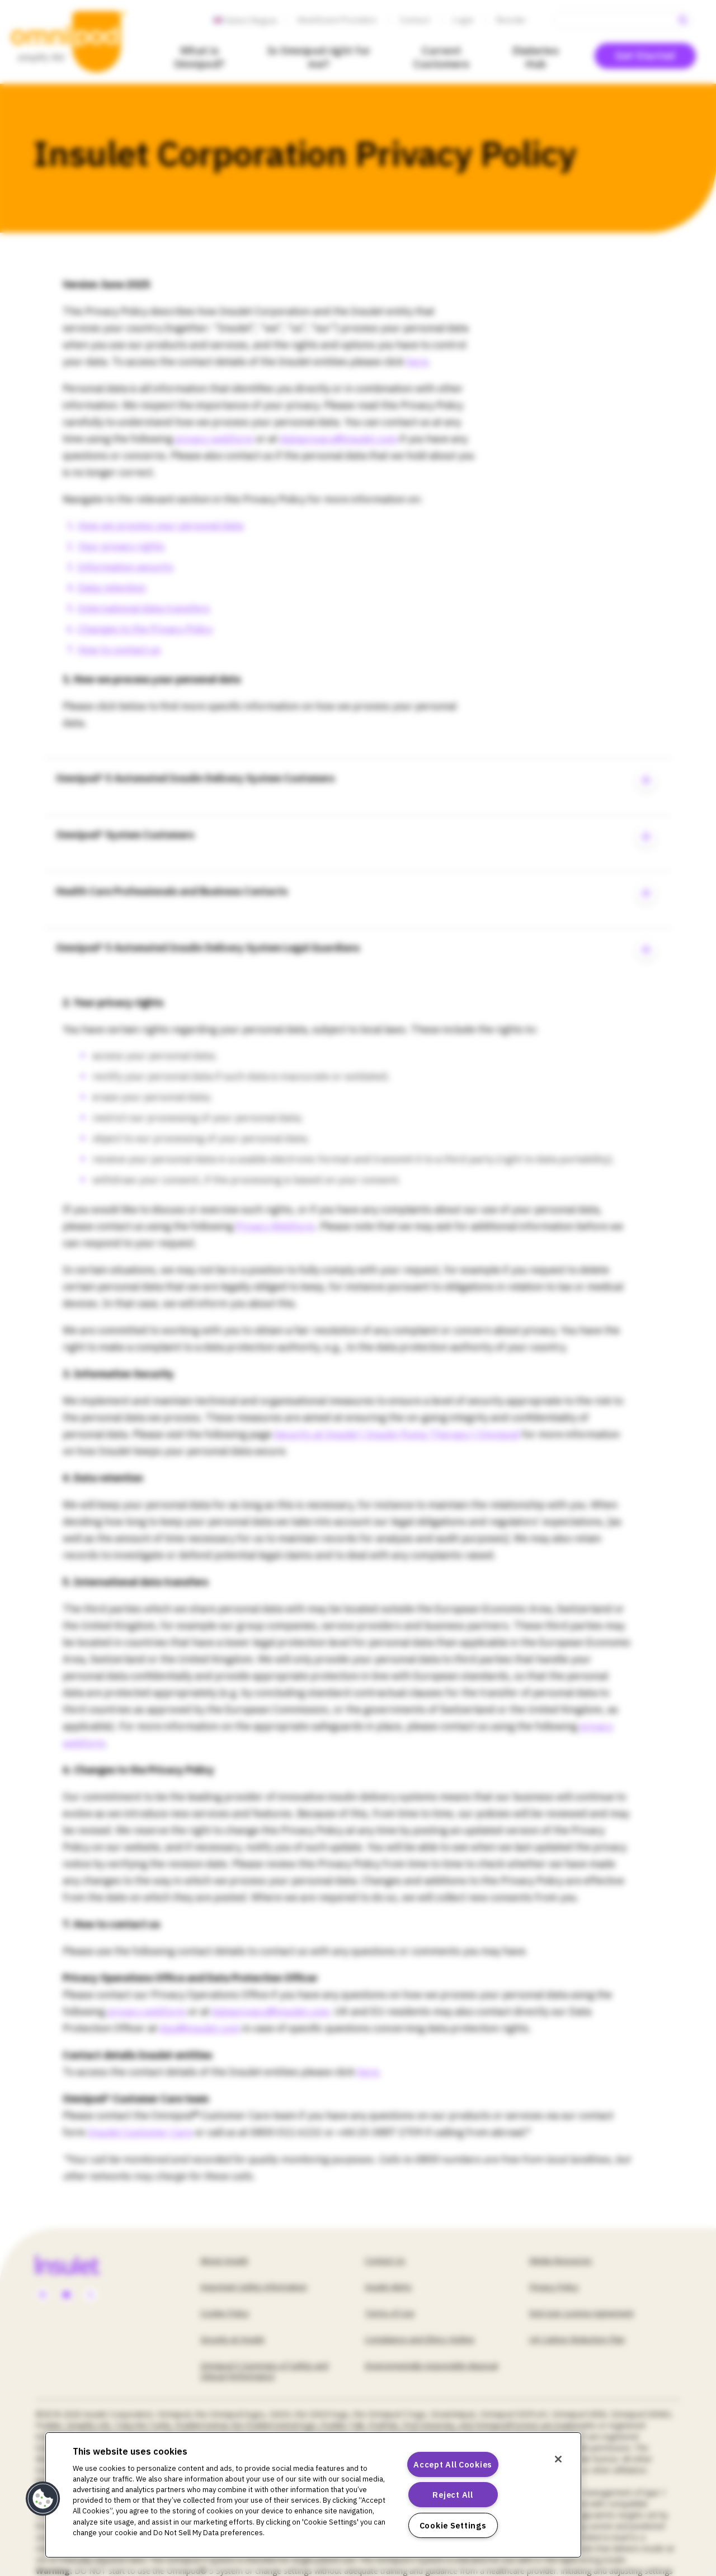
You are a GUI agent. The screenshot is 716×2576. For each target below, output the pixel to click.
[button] (43, 2499)
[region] (313, 2495)
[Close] (558, 2459)
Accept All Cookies (452, 2464)
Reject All (452, 2494)
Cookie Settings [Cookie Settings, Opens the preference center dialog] (453, 2525)
